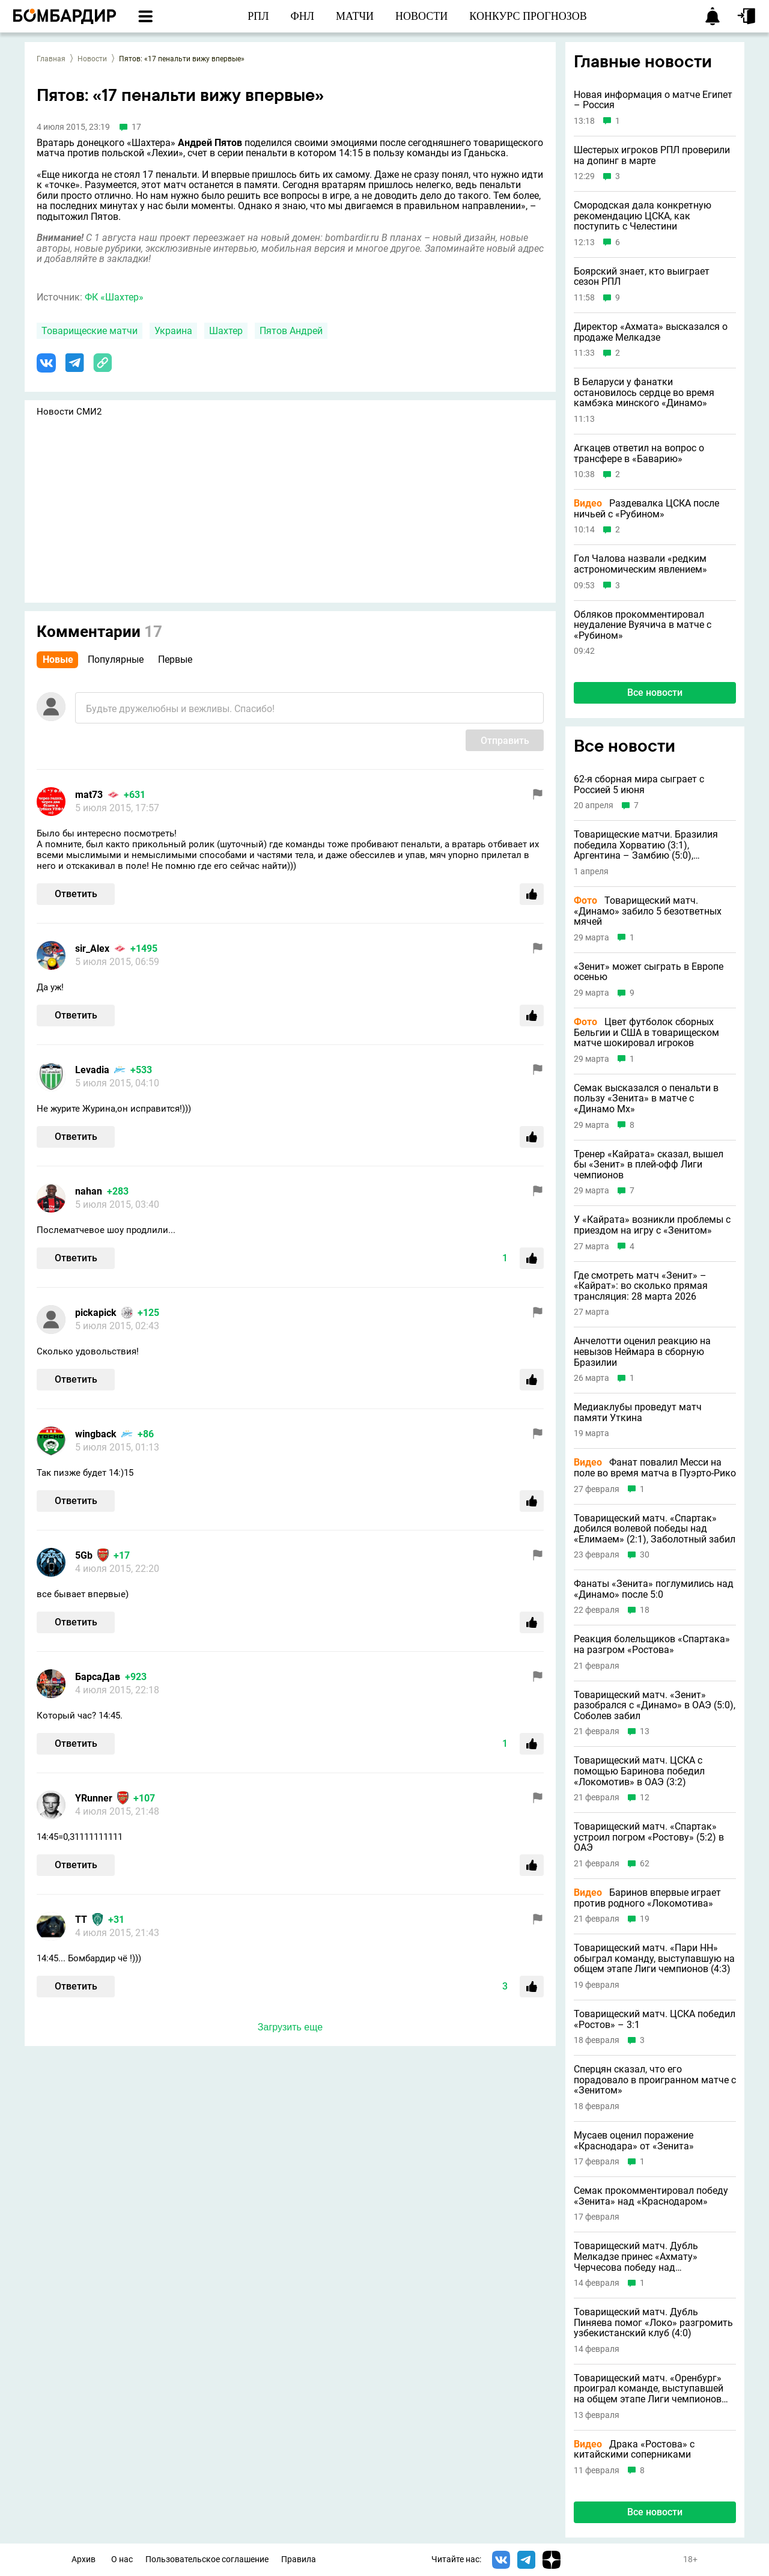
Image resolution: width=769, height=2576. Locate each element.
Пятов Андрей (291, 330)
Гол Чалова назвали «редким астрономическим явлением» (640, 563)
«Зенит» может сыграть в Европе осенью (648, 971)
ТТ (81, 1919)
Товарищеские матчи (89, 330)
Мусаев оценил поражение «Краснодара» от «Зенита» (634, 2140)
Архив (83, 2559)
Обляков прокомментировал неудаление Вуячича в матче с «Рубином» (642, 625)
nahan (88, 1191)
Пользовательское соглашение (207, 2559)
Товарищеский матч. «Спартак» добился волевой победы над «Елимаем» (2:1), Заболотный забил (654, 1529)
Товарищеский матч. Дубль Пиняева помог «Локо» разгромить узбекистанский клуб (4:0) (653, 2323)
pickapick (96, 1312)
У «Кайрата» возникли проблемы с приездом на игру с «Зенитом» (652, 1224)
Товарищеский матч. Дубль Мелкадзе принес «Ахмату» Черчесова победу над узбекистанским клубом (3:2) (640, 2257)
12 (644, 1797)
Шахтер (226, 330)
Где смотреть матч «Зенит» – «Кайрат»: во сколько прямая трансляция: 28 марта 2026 (641, 1286)
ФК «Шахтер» (114, 297)
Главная (51, 59)
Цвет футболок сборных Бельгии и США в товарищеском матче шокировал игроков (646, 1033)
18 (644, 1610)
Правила (298, 2559)
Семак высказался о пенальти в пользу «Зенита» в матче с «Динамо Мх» (646, 1099)
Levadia (92, 1070)
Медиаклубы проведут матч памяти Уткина (638, 1412)
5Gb (84, 1555)
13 (644, 1731)
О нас (122, 2559)
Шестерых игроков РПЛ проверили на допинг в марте (652, 155)
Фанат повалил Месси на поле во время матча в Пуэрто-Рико (655, 1467)
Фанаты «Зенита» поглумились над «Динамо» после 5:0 (654, 1589)
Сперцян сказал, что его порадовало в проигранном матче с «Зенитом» (655, 2080)
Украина (173, 330)
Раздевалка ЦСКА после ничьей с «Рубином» (646, 508)
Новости (92, 59)
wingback (96, 1434)
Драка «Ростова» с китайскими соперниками (634, 2449)
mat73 (89, 794)
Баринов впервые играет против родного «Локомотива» (647, 1897)
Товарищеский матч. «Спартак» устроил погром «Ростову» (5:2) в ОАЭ (649, 1837)
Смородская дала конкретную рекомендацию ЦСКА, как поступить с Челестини (642, 216)
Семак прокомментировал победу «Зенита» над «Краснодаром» (651, 2195)
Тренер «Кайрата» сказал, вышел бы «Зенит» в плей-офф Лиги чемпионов (648, 1165)
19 (644, 1918)
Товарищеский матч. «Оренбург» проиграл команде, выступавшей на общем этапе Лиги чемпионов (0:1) (648, 2389)
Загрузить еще (290, 2027)
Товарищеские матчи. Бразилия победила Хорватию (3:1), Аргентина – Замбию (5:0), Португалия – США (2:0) (646, 845)
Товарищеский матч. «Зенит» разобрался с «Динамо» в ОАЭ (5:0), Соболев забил (654, 1706)
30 (644, 1554)
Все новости (654, 692)
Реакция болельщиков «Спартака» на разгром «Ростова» (652, 1644)
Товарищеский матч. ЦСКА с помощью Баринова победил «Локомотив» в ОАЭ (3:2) (639, 1771)
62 (644, 1863)
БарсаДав (97, 1676)
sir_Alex (92, 948)
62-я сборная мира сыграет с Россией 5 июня (639, 784)
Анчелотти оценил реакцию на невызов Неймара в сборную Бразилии (642, 1352)
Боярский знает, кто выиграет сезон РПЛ (642, 276)
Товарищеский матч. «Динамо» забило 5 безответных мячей (648, 911)
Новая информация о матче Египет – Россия (653, 100)
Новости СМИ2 (69, 411)
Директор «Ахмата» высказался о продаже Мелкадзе (651, 332)
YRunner (93, 1798)
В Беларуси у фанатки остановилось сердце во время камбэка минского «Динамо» (644, 393)
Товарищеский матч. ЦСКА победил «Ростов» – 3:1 (654, 2019)
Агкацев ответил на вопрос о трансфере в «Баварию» (639, 453)
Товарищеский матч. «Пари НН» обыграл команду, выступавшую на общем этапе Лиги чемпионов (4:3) (654, 1959)
